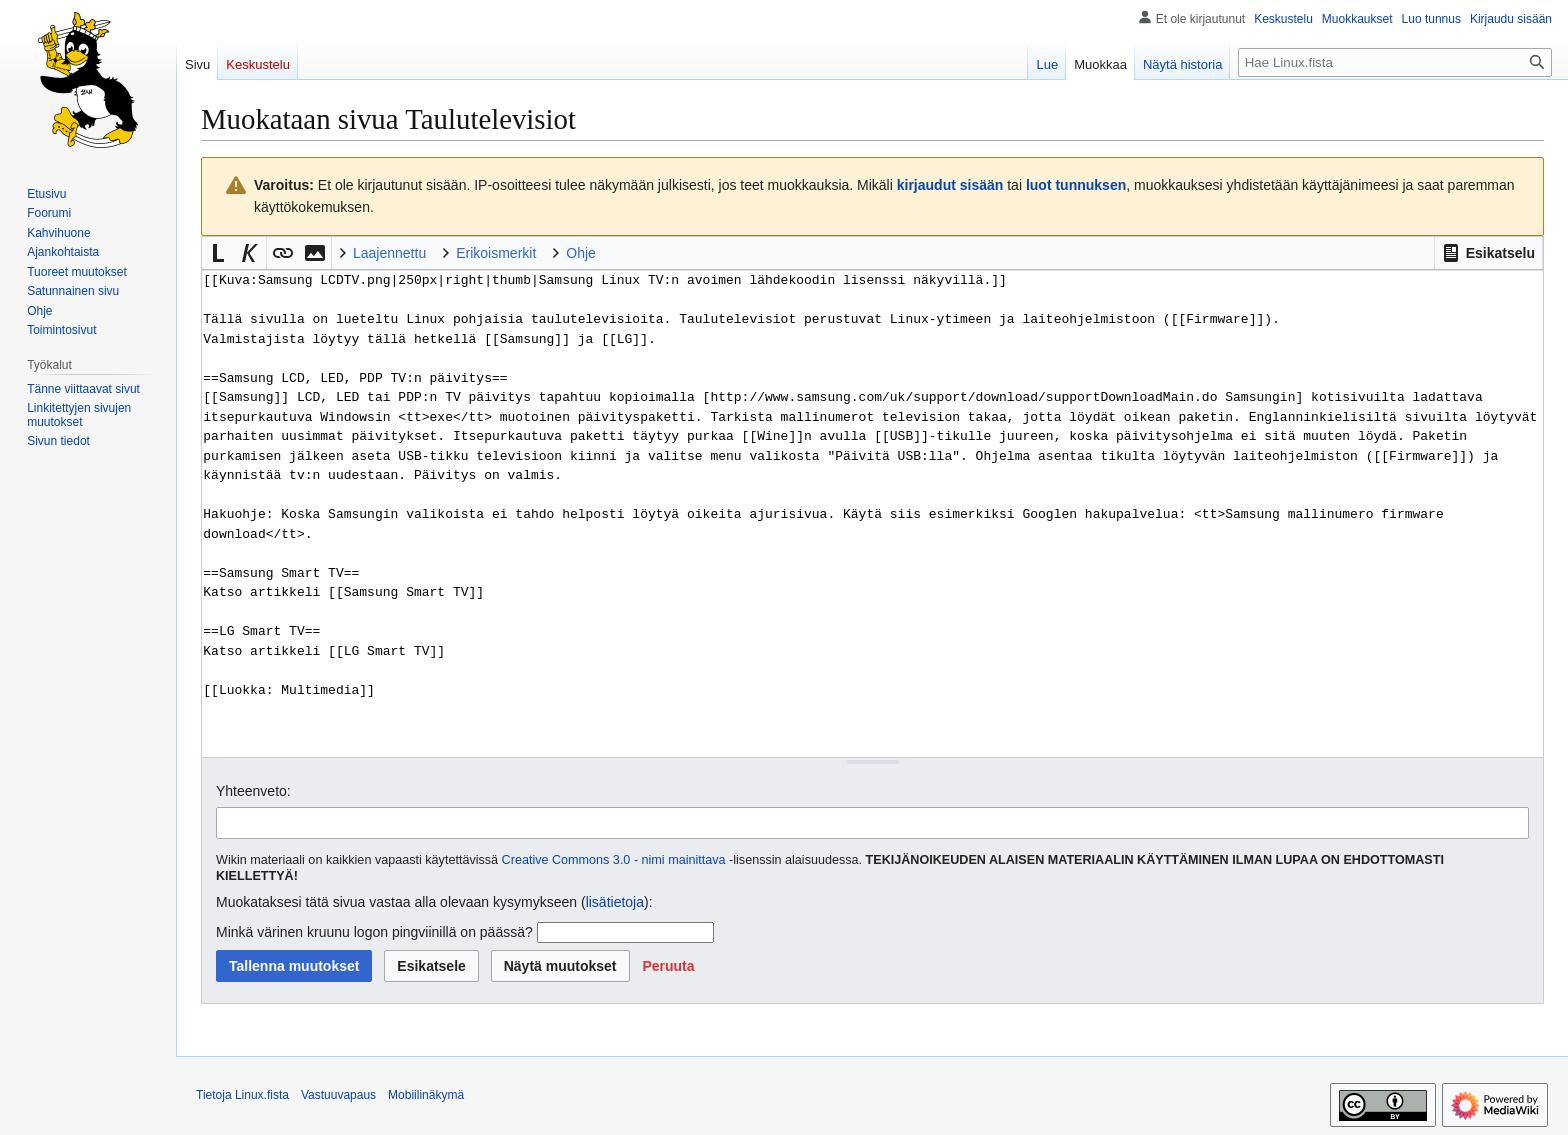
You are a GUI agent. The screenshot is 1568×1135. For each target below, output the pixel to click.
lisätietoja (615, 902)
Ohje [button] (581, 253)
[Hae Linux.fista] (1395, 62)
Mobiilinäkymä (426, 1095)
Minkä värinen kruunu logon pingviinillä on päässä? (374, 932)
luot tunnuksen (1076, 185)
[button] (1488, 253)
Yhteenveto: (253, 791)
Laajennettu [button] (389, 253)
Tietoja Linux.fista (242, 1095)
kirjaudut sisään (950, 185)
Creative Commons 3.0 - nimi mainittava (614, 860)
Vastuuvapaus (338, 1095)
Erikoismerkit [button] (496, 253)
